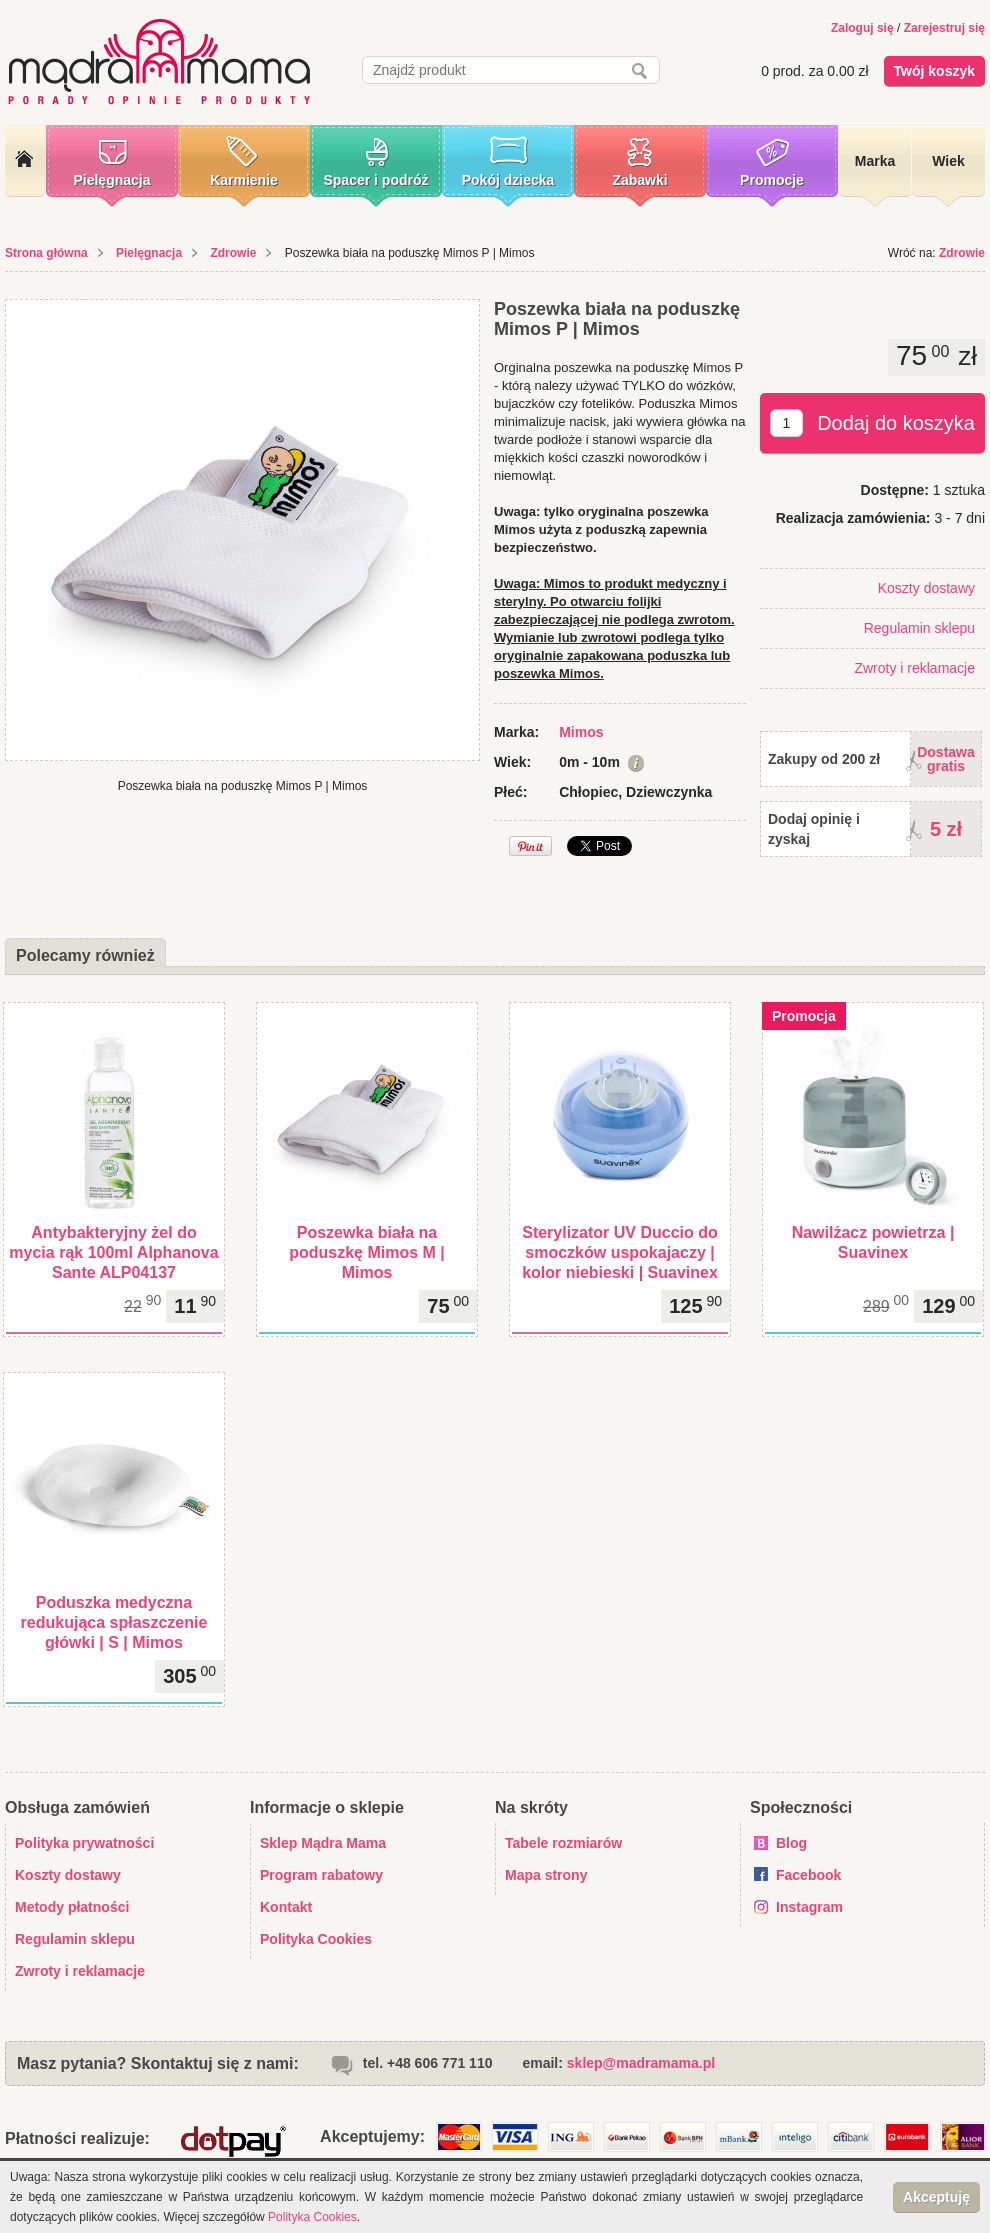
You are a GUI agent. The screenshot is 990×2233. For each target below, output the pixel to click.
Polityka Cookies (316, 1939)
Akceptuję (936, 2197)
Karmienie (244, 180)
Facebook (808, 1875)
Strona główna (46, 253)
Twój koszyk (934, 71)
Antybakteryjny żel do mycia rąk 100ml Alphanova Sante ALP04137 (113, 1252)
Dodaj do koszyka (896, 423)
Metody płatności (72, 1907)
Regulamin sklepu (919, 628)
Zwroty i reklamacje (914, 668)
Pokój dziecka (508, 180)
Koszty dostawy (926, 588)
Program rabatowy (321, 1875)
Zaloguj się (862, 28)
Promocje (772, 180)
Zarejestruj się (944, 28)
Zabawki (639, 180)
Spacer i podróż (375, 180)
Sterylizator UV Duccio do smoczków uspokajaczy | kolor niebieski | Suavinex (620, 1252)
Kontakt (286, 1907)
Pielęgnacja (111, 180)
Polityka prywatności (84, 1843)
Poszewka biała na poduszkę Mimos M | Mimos (367, 1252)
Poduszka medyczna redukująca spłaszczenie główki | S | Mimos (114, 1622)
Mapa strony (546, 1875)
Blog (791, 1843)
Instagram (809, 1907)
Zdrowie (233, 253)
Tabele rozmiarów (563, 1843)
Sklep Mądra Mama (323, 1843)
